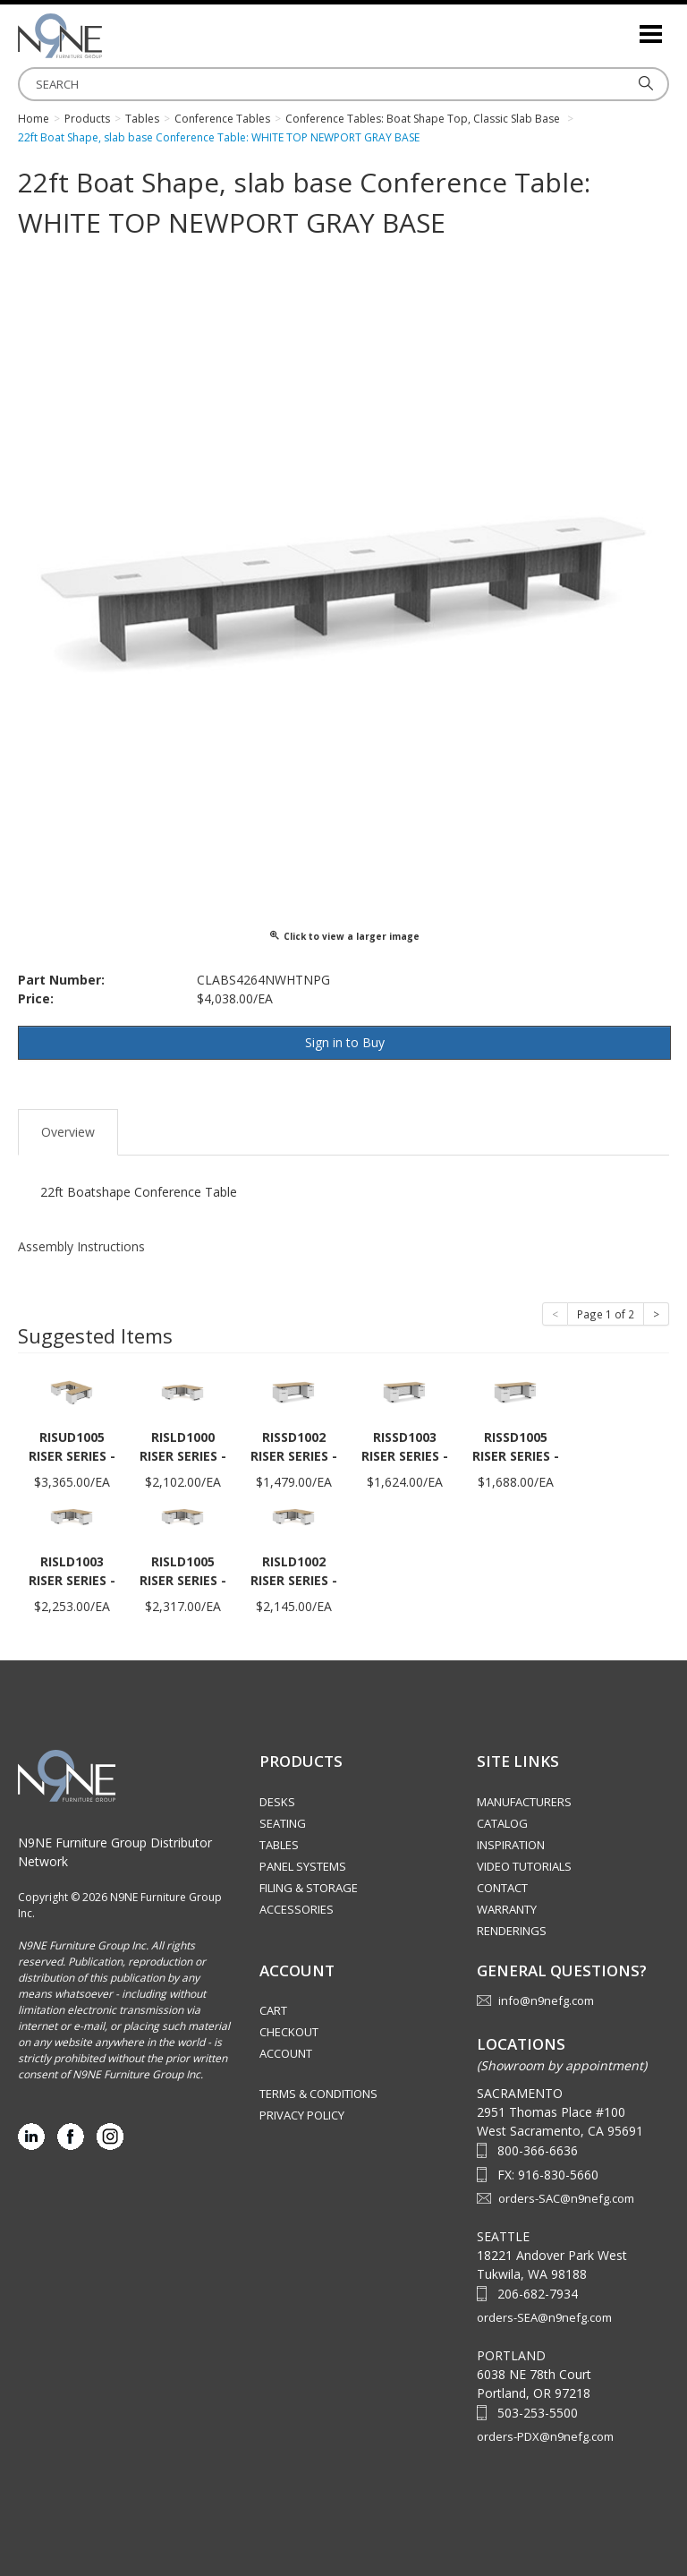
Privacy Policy (301, 2115)
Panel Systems (302, 1866)
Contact (502, 1888)
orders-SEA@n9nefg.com (544, 2317)
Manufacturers (524, 1802)
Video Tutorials (524, 1866)
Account (285, 2053)
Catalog (502, 1823)
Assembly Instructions (81, 1246)
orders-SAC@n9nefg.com (566, 2198)
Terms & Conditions (318, 2094)
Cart (273, 2010)
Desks (277, 1802)
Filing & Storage (308, 1888)
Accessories (296, 1909)
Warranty (507, 1909)
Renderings (512, 1931)
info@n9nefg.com (546, 2000)
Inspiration (511, 1845)
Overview (68, 1131)
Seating (282, 1823)
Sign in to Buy (345, 1042)
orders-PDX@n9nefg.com (545, 2436)
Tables (279, 1845)
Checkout (288, 2032)
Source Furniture (107, 35)
